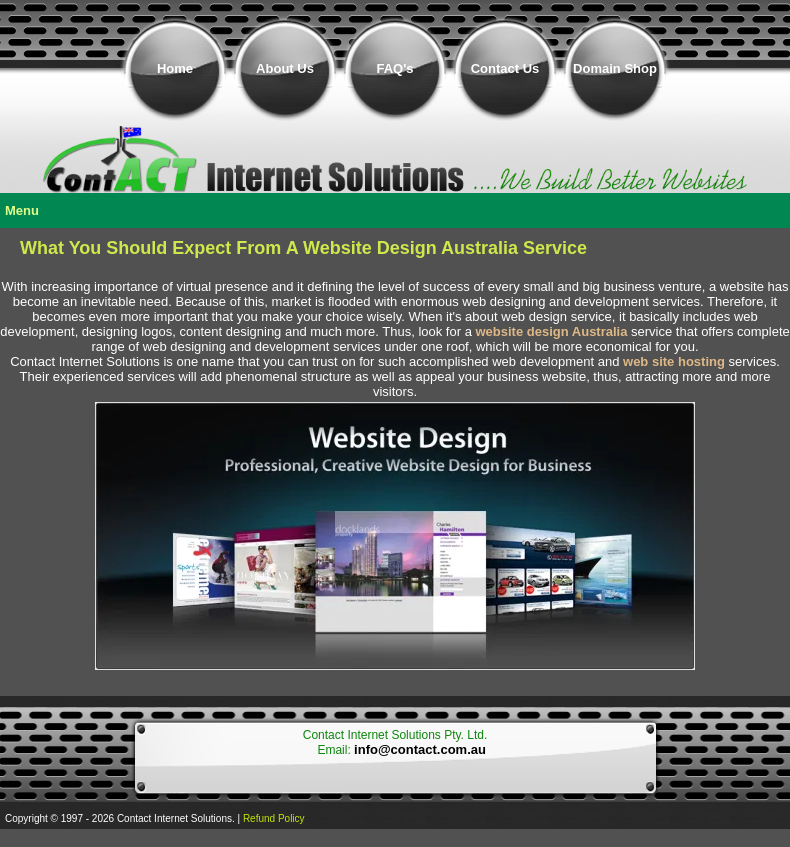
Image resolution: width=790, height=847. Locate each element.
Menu (22, 210)
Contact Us (505, 68)
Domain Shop (615, 68)
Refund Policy (274, 818)
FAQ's (394, 68)
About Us (285, 68)
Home (175, 68)
